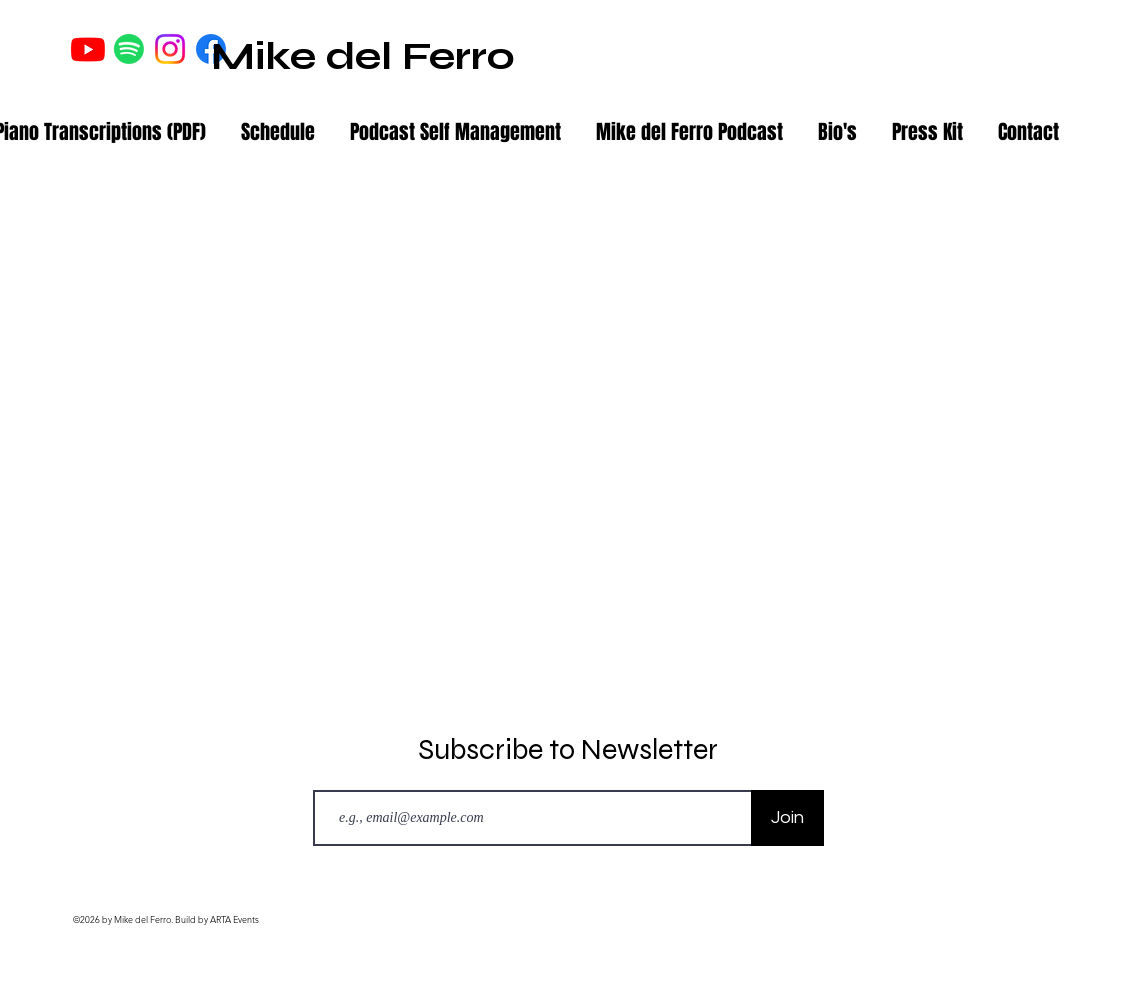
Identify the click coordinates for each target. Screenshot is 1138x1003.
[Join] (787, 818)
